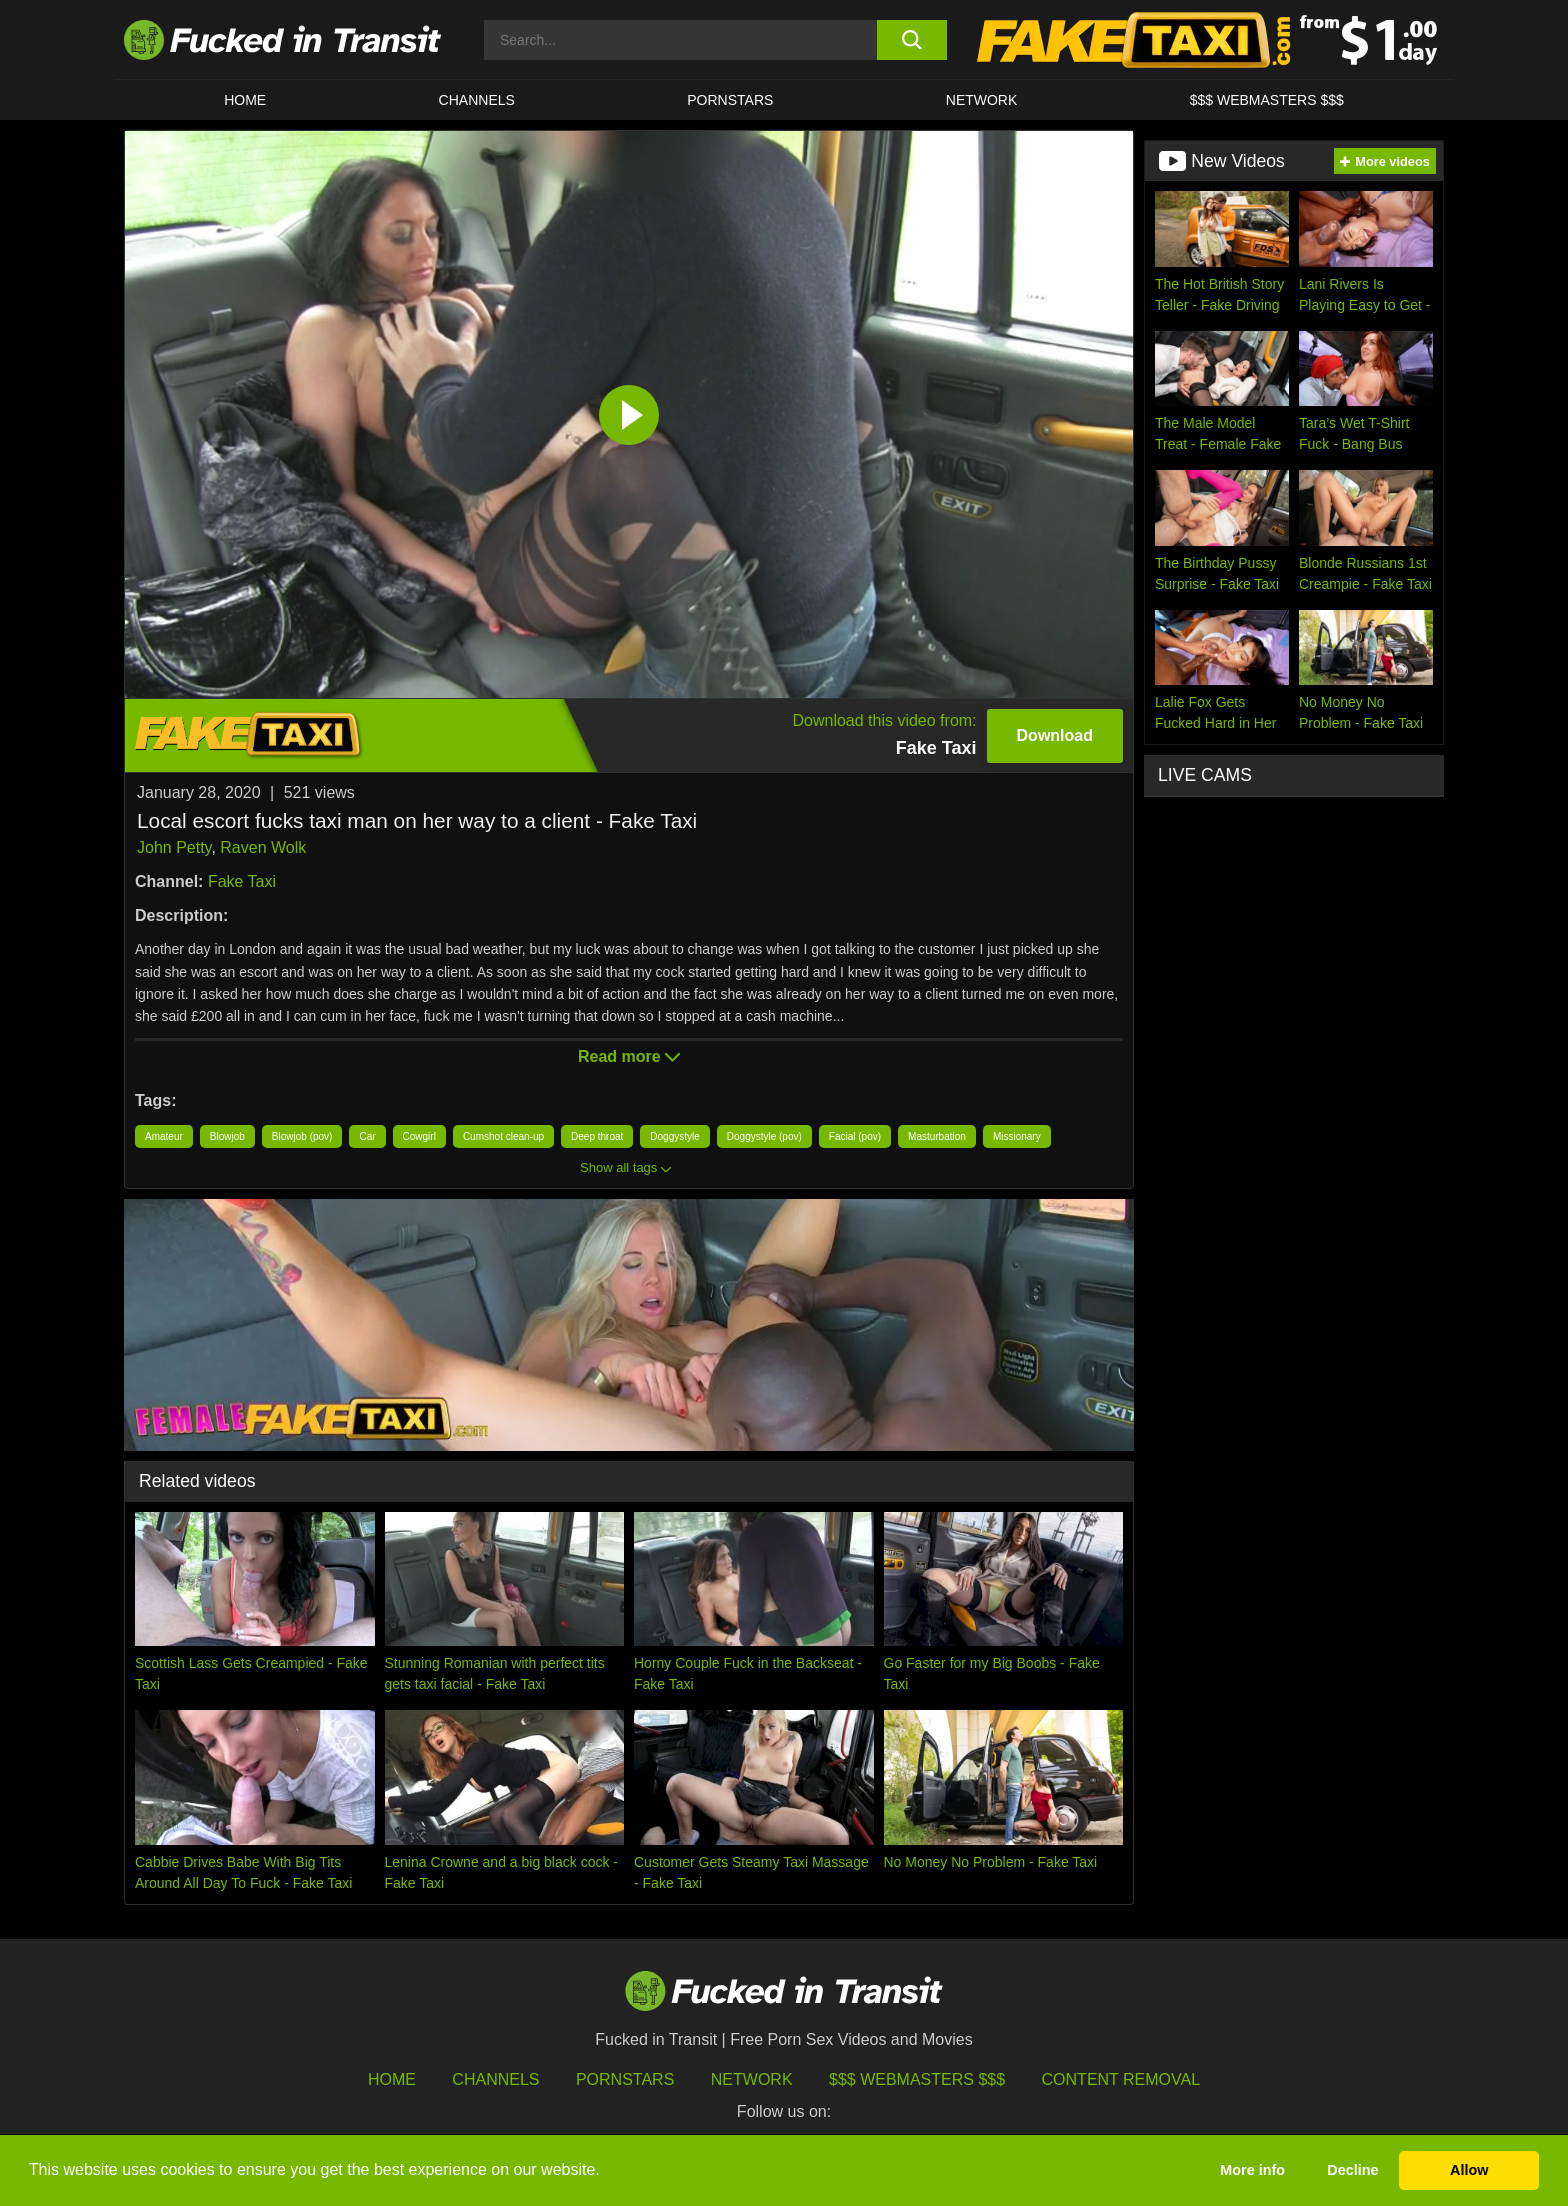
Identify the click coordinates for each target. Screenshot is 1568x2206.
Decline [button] (1352, 2170)
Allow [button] (1469, 2170)
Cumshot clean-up (503, 1136)
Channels (495, 2079)
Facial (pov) (855, 1136)
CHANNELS (477, 100)
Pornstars (730, 100)
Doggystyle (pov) (764, 1136)
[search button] (911, 40)
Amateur (164, 1136)
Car (367, 1136)
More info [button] (1252, 2170)
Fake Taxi (242, 881)
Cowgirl (419, 1136)
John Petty (174, 847)
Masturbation (937, 1136)
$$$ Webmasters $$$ (917, 2079)
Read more (629, 1056)
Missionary (1017, 1136)
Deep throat (597, 1136)
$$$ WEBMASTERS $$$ (1267, 100)
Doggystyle (674, 1136)
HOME (245, 100)
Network (982, 100)
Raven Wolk (263, 847)
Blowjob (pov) (302, 1136)
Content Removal (1121, 2079)
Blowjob (227, 1136)
